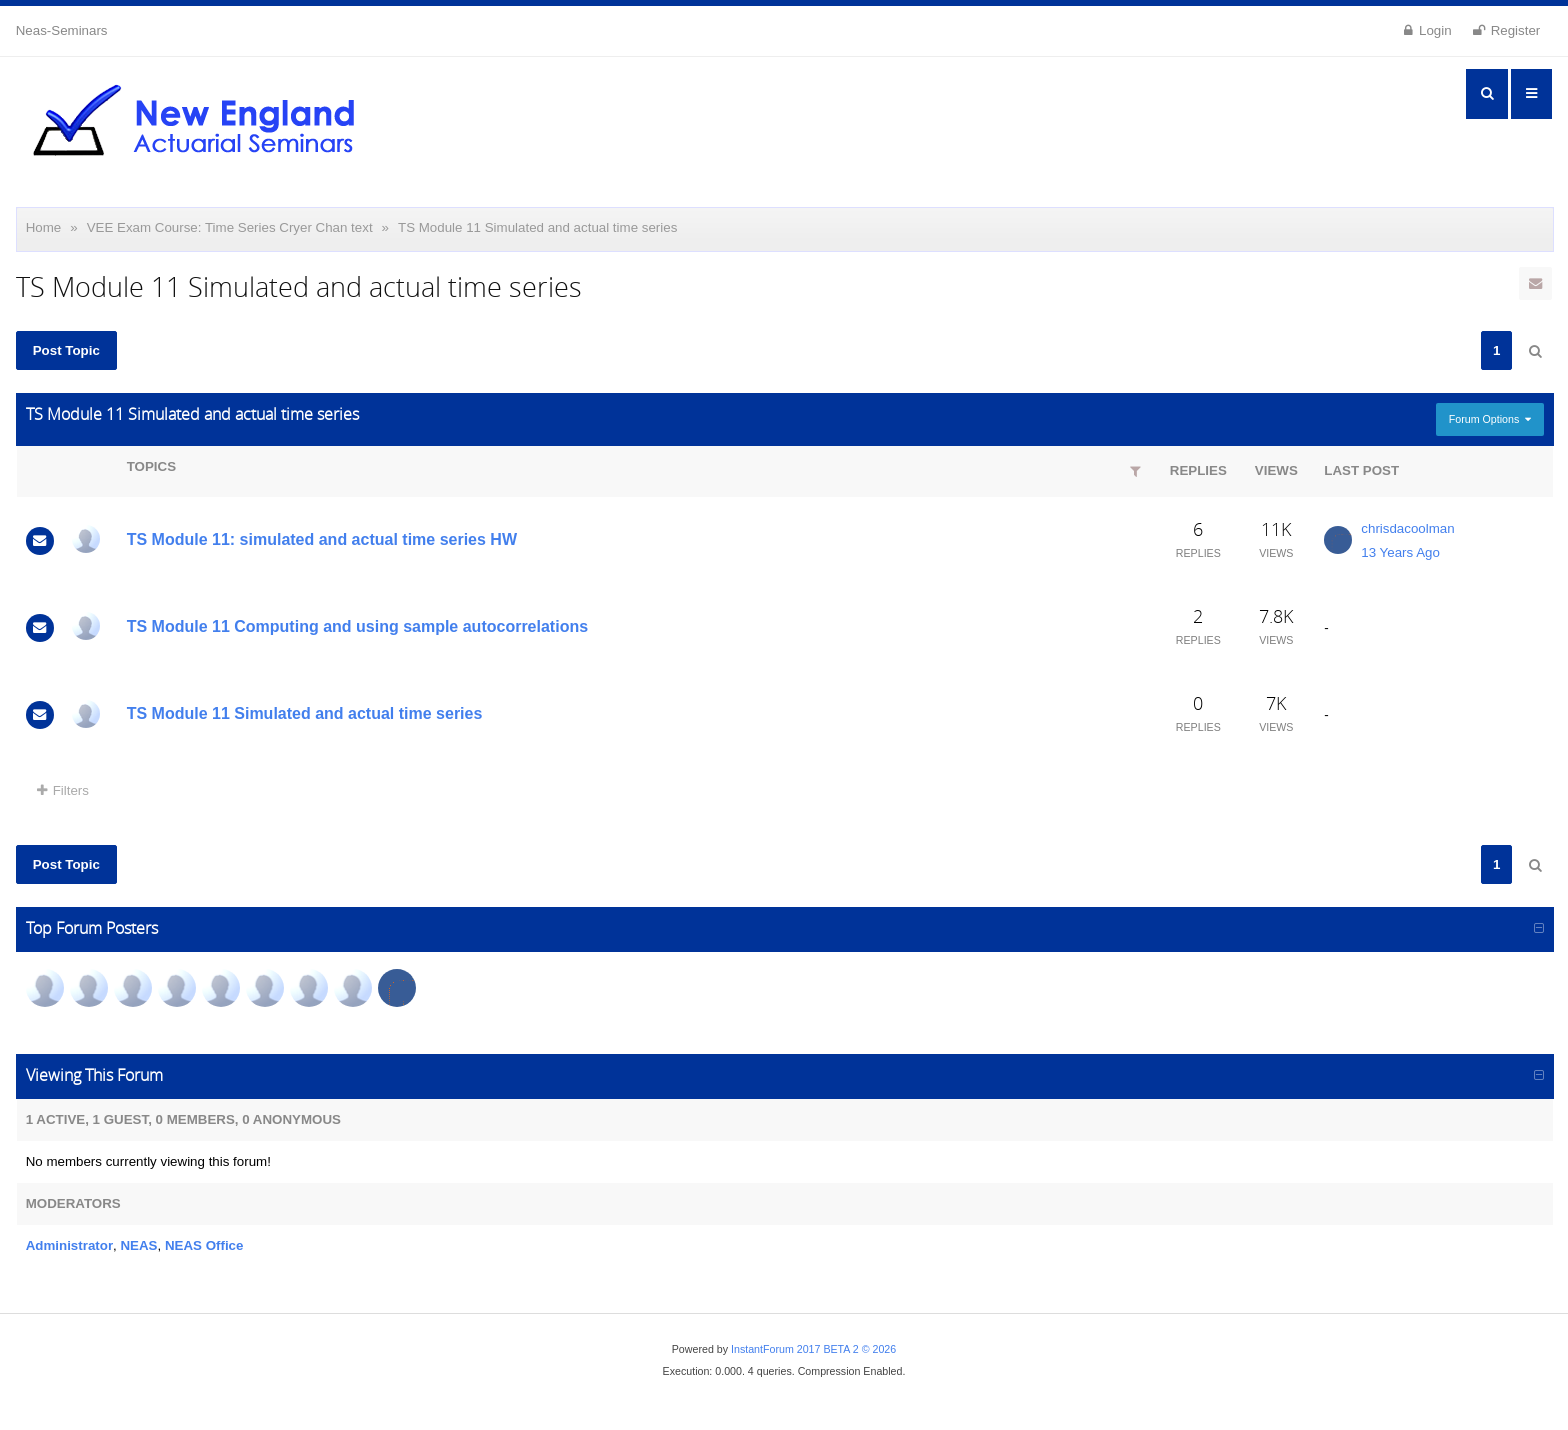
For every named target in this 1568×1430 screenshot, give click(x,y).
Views (1276, 470)
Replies (1198, 470)
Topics (151, 466)
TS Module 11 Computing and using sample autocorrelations (357, 626)
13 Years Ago (1400, 552)
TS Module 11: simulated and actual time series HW (322, 539)
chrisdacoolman (1407, 528)
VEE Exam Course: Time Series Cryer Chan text (230, 227)
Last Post (1361, 470)
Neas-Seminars (62, 30)
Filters (63, 790)
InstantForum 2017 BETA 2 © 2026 (813, 1349)
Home (44, 227)
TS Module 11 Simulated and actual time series (537, 227)
